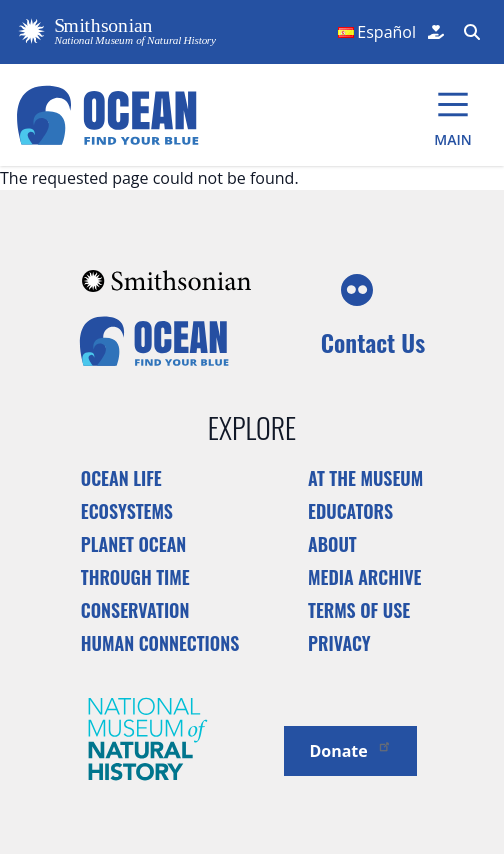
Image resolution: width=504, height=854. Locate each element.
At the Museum (365, 478)
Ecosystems (127, 511)
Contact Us (373, 342)
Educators (350, 511)
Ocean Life (121, 478)
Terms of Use (359, 610)
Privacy (339, 643)
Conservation (135, 610)
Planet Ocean (134, 544)
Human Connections (160, 643)
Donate (350, 749)
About (332, 544)
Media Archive (364, 577)
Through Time (135, 577)
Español (386, 32)
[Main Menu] (453, 115)
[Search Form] (470, 32)
